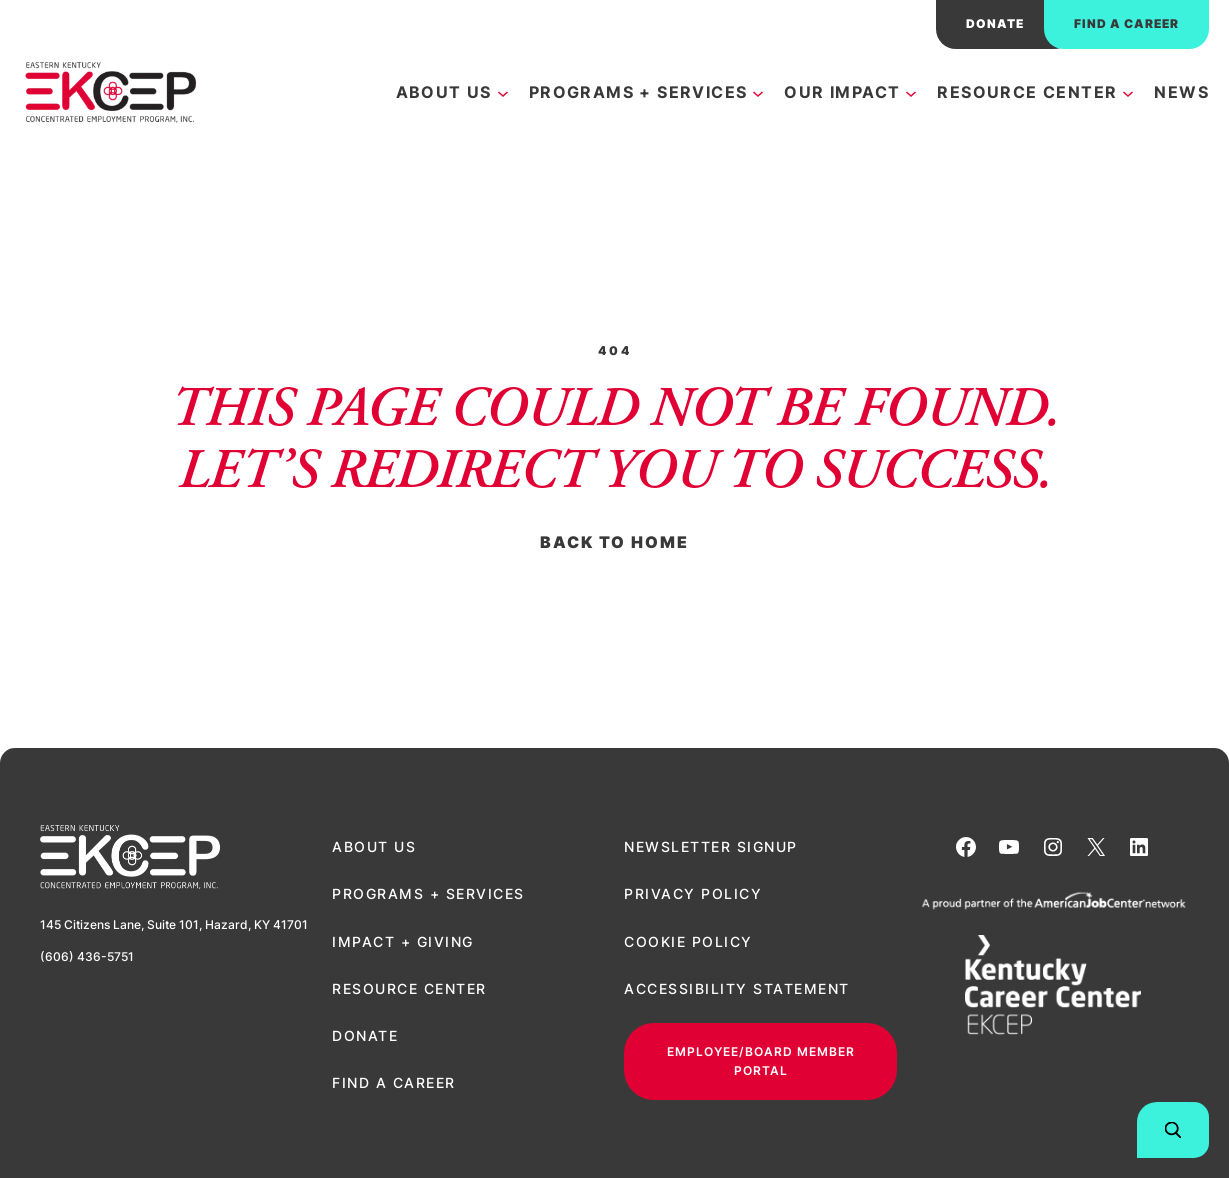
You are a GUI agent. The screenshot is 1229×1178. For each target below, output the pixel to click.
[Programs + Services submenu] (758, 92)
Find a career (1126, 23)
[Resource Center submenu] (1128, 92)
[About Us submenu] (503, 92)
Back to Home (614, 542)
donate (995, 23)
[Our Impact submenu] (911, 92)
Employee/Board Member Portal (761, 1061)
